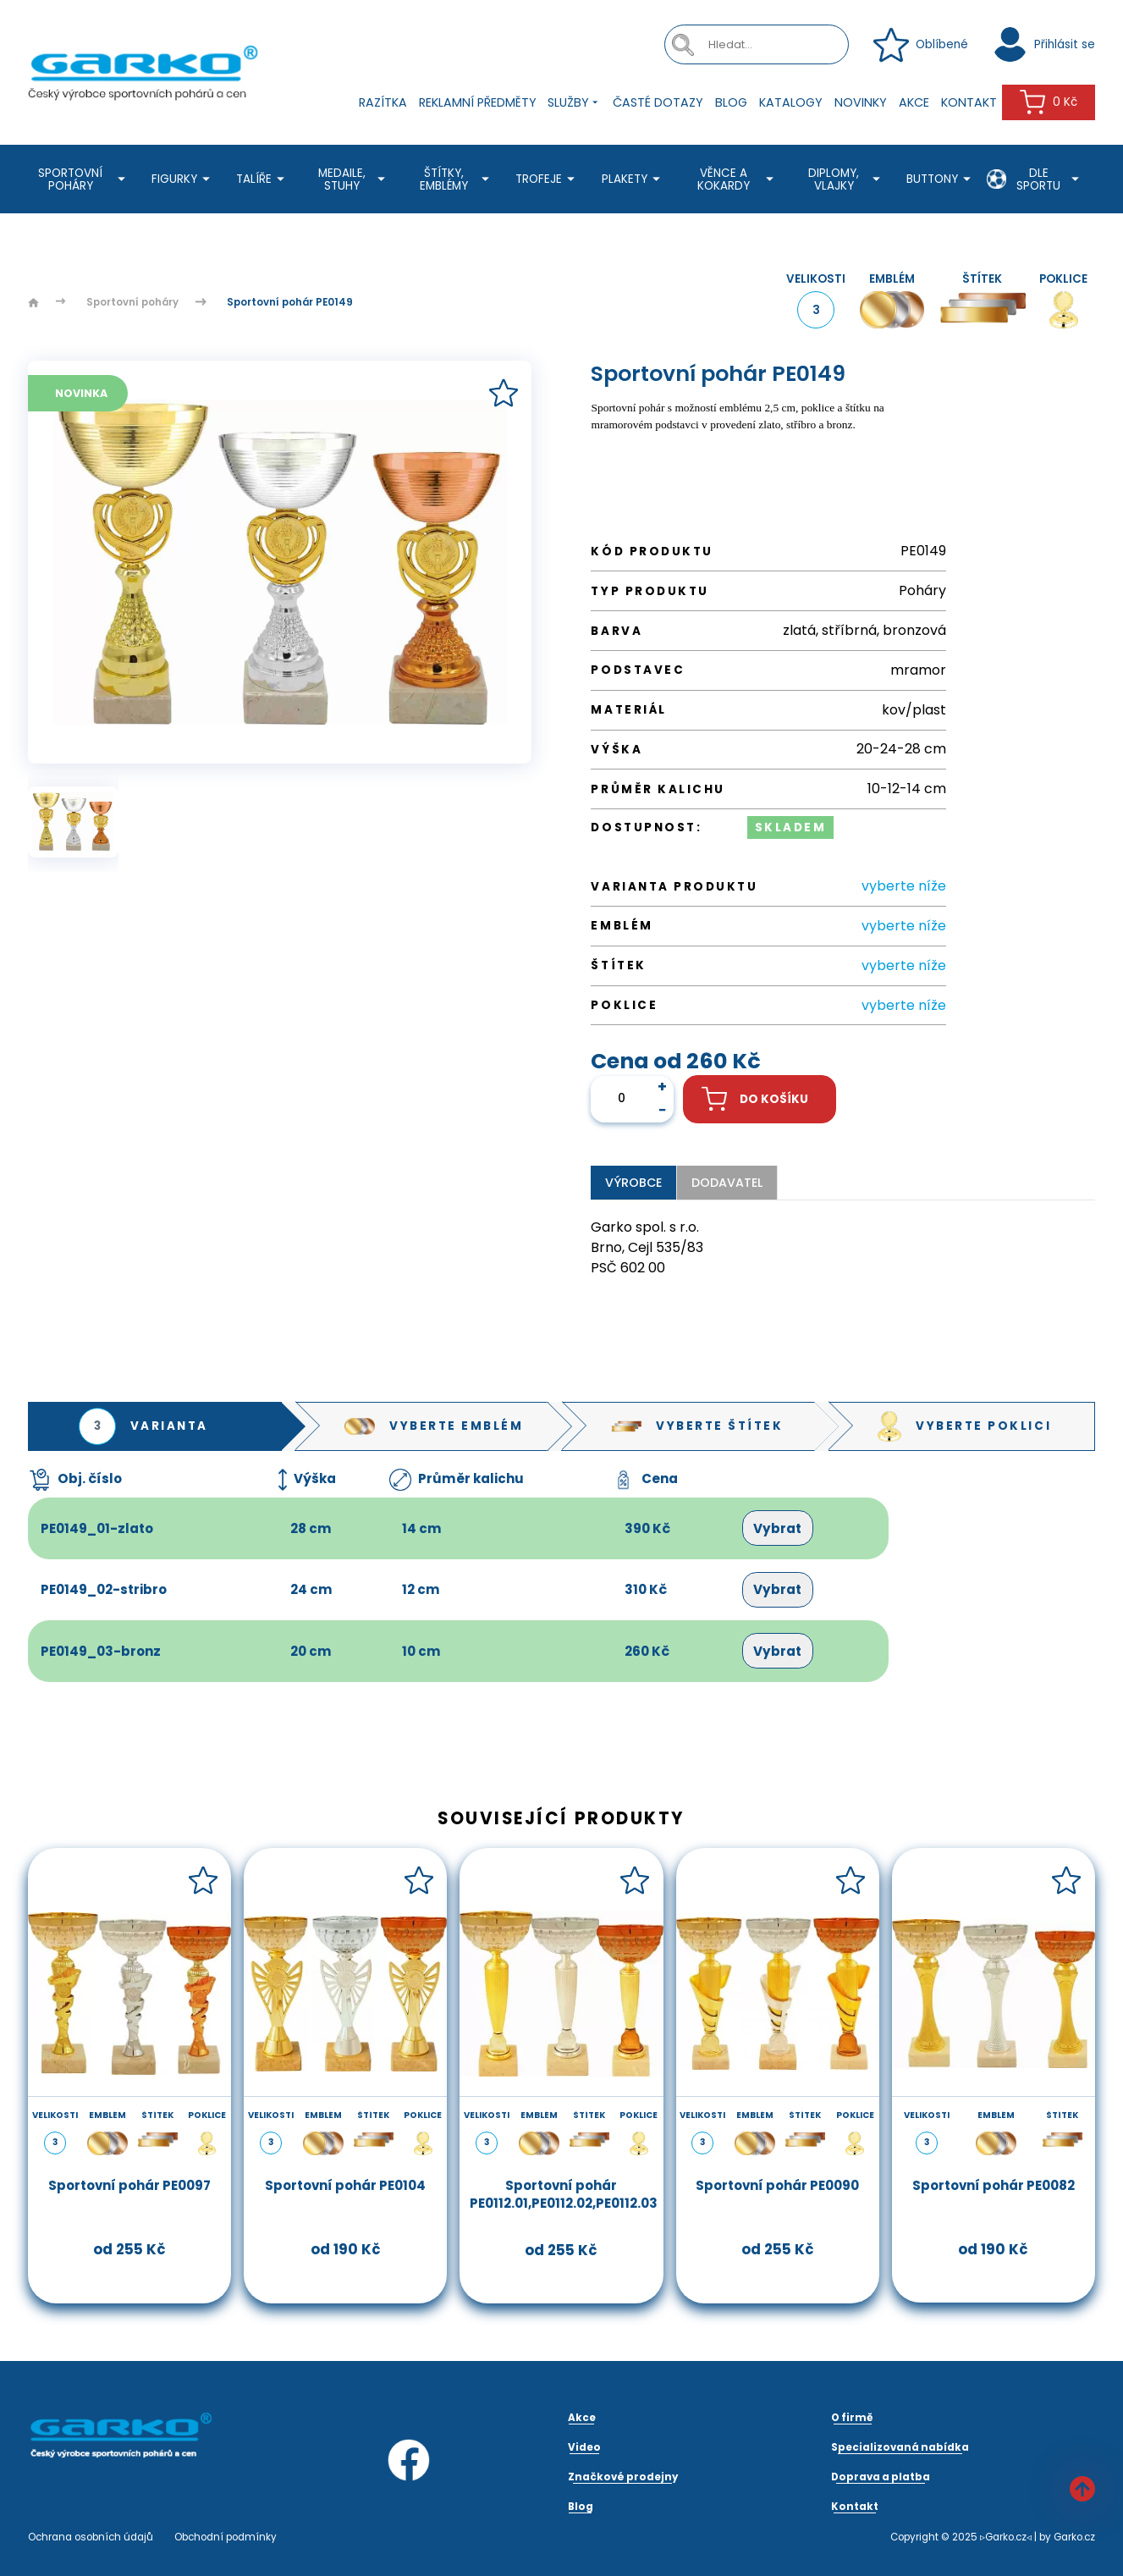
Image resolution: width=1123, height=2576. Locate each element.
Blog (731, 102)
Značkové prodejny (623, 2477)
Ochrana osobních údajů (90, 2537)
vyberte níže (904, 886)
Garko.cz (1074, 2537)
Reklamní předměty (478, 102)
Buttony (941, 179)
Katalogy (791, 102)
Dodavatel (726, 1182)
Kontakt (969, 102)
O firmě (852, 2417)
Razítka (383, 102)
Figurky (183, 179)
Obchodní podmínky (225, 2537)
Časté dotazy (658, 102)
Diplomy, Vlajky (846, 179)
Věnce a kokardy (738, 179)
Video (584, 2447)
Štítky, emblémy (457, 179)
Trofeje (547, 179)
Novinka (81, 393)
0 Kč (1048, 102)
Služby (574, 103)
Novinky (860, 102)
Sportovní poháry (84, 179)
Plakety (633, 179)
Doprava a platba (880, 2477)
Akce (914, 102)
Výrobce (633, 1182)
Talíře (262, 179)
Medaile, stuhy (354, 179)
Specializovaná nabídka (900, 2447)
